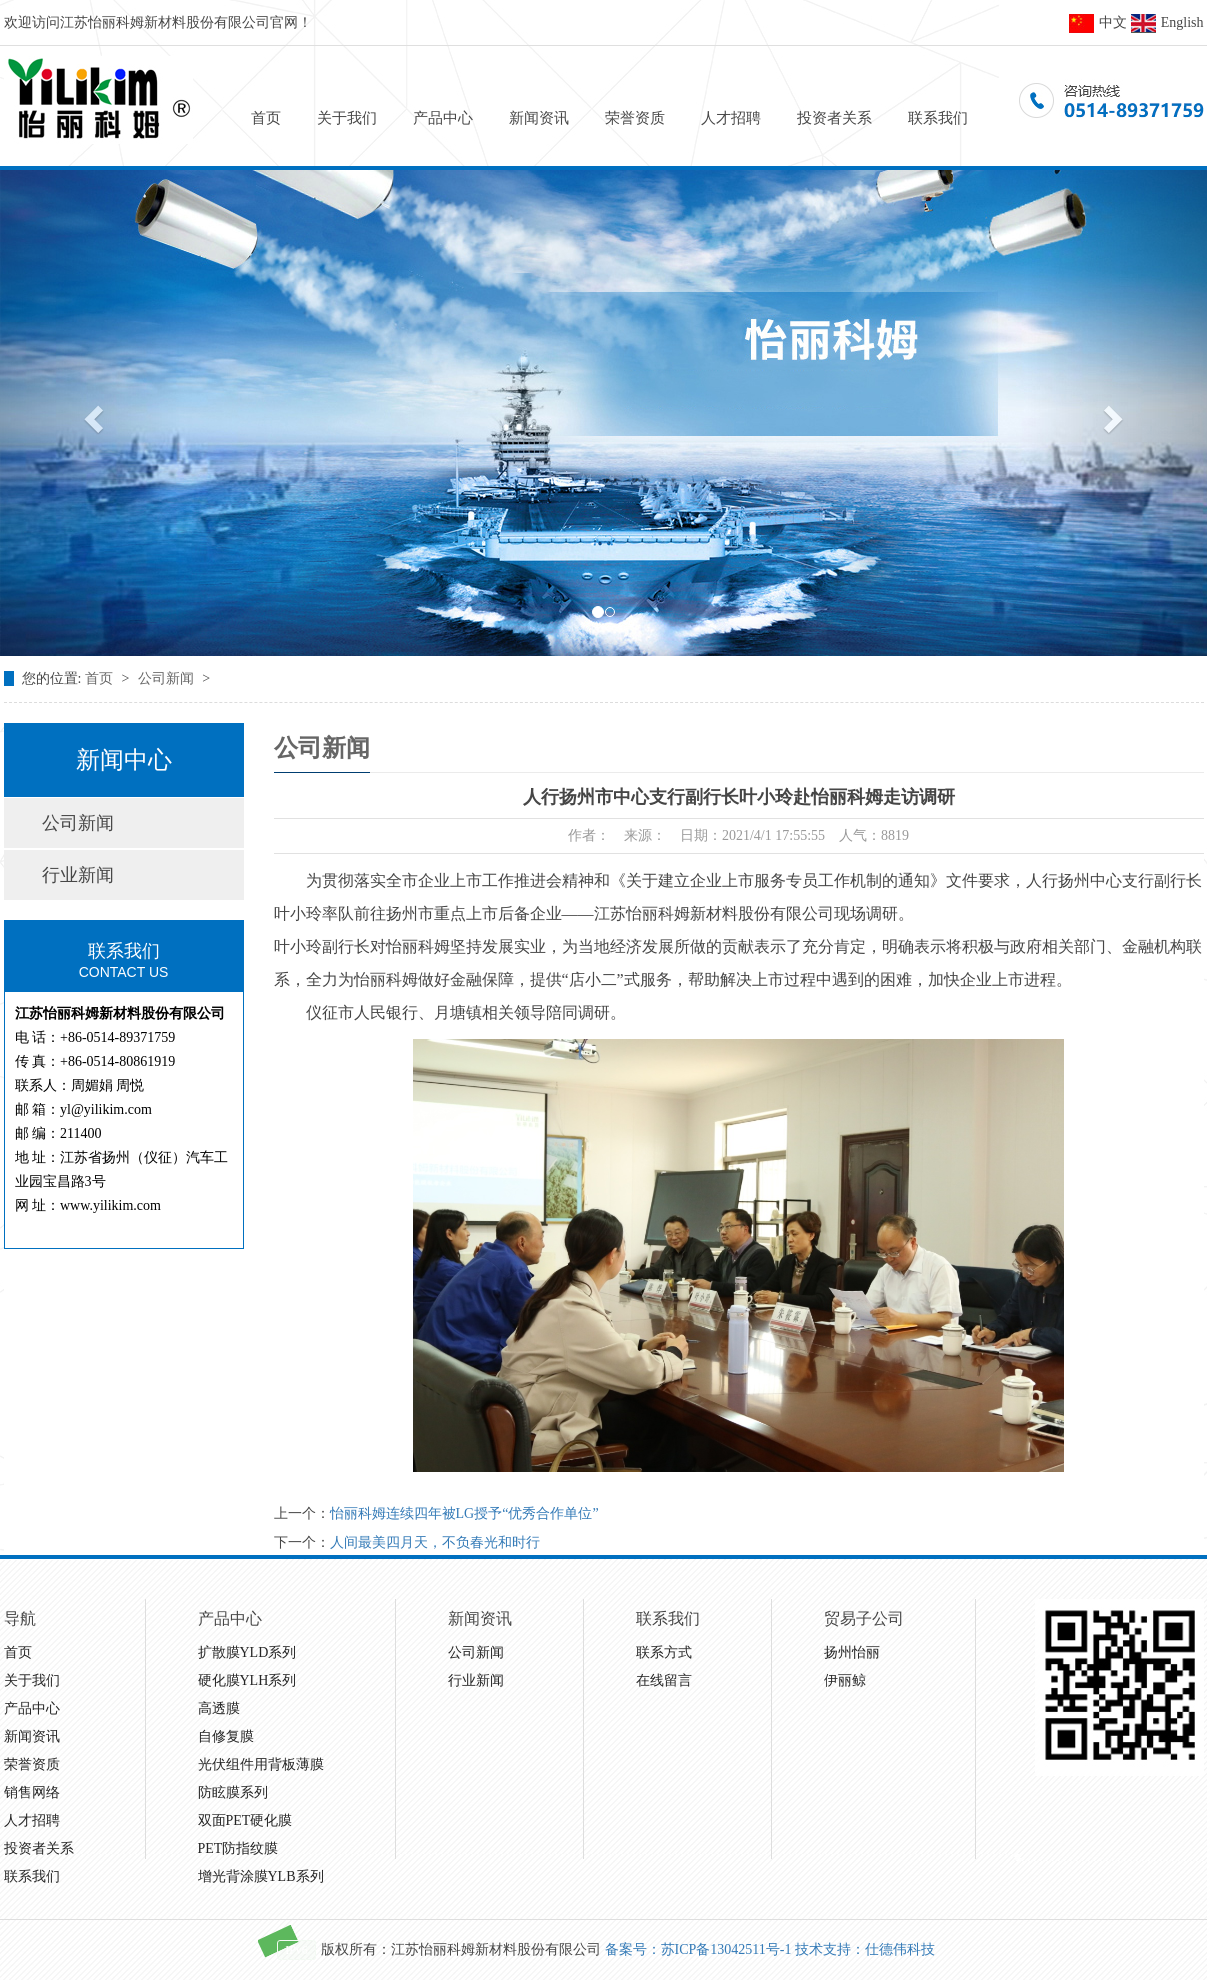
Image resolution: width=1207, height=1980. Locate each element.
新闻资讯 (539, 118)
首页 (266, 118)
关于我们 (347, 118)
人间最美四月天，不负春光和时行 (435, 1542)
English (1167, 22)
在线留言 (664, 1680)
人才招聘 (731, 118)
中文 (1098, 22)
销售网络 (32, 1792)
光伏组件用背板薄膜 (261, 1764)
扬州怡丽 (852, 1652)
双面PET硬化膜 (245, 1820)
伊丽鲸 (845, 1680)
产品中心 (443, 118)
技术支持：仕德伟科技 (865, 1949)
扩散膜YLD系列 (247, 1652)
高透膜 (219, 1708)
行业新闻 (78, 875)
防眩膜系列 (233, 1792)
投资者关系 (834, 118)
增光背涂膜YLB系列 (261, 1876)
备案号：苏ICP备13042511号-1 (698, 1949)
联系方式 (664, 1652)
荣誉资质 (635, 118)
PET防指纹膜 (238, 1848)
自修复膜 (226, 1736)
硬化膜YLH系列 (247, 1680)
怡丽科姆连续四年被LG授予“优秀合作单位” (464, 1513)
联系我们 (938, 118)
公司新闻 (168, 678)
